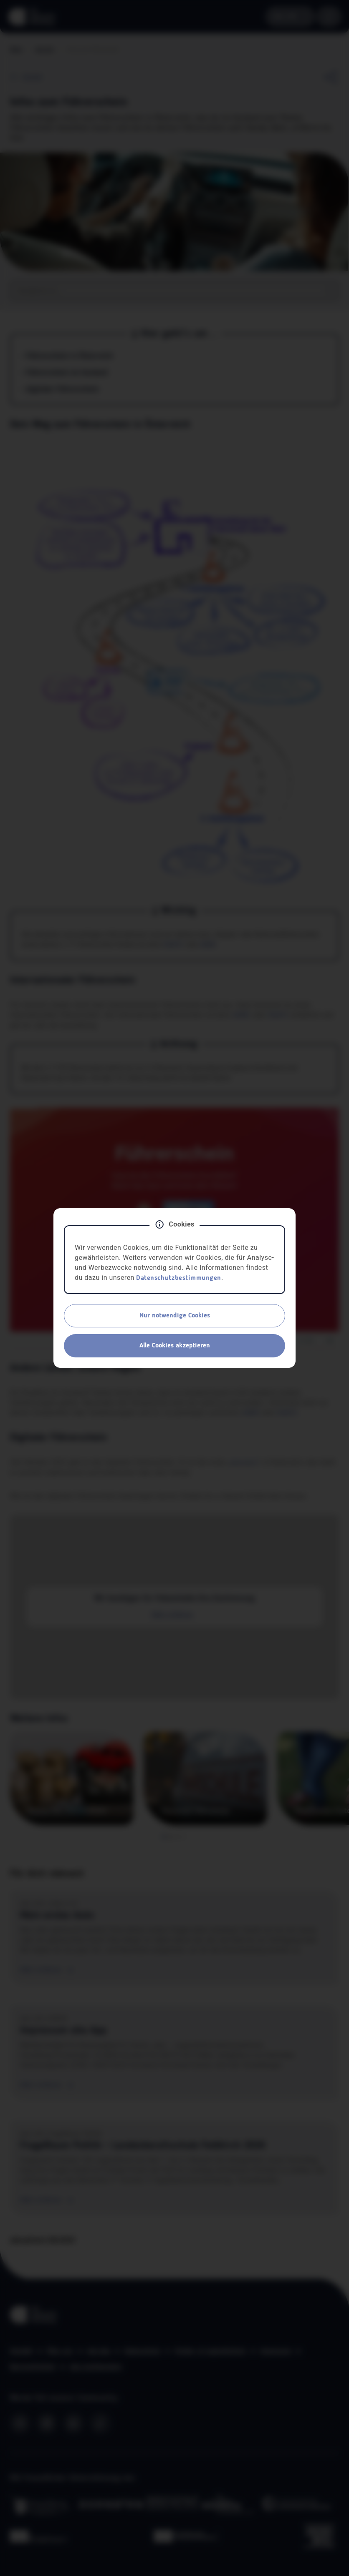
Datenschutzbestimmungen (178, 1278)
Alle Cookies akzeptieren (174, 1345)
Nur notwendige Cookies (174, 1315)
